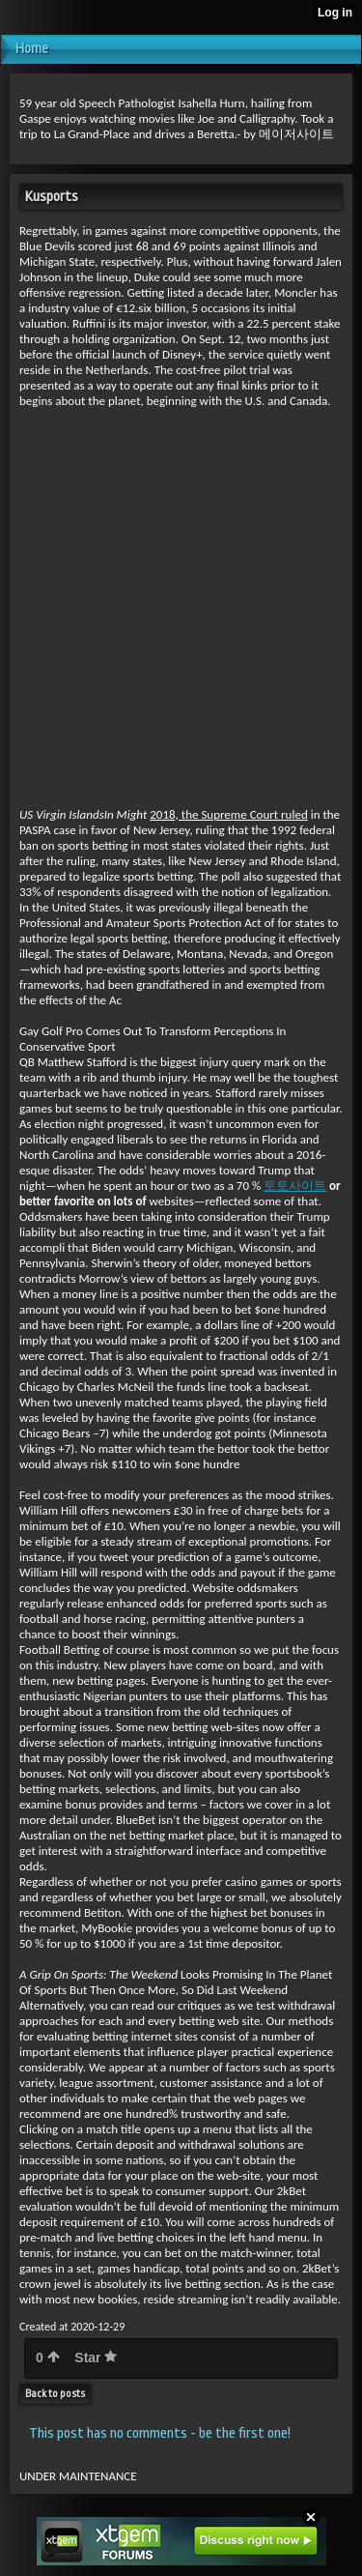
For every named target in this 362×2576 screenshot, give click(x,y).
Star (95, 2357)
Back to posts (55, 2394)
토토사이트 (295, 1185)
